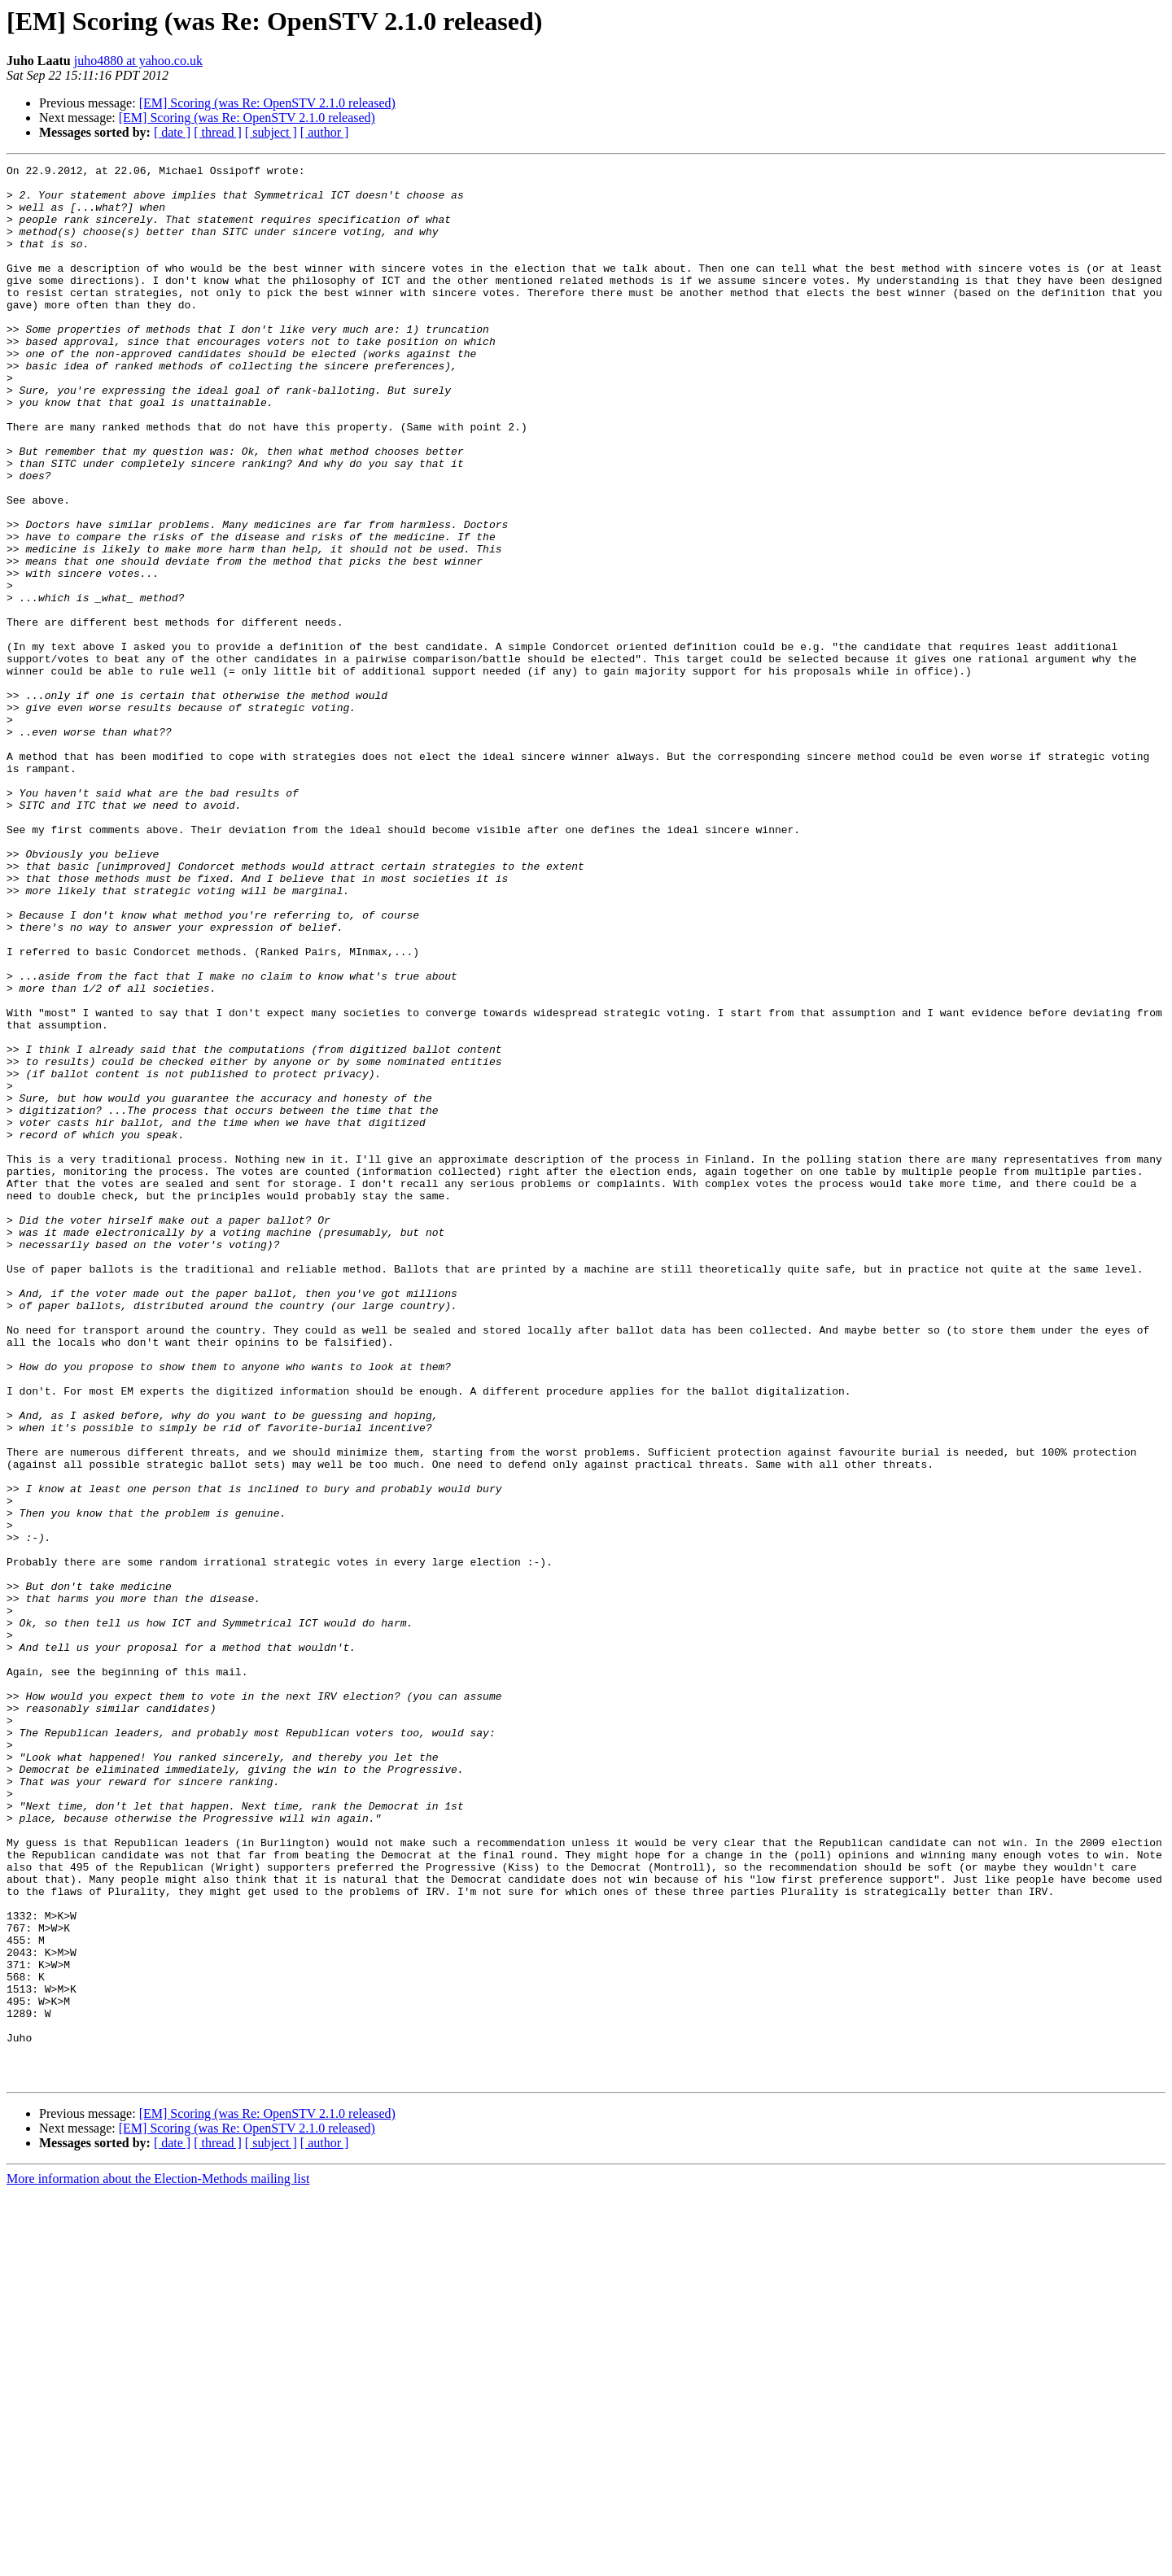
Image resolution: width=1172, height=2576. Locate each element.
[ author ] (324, 132)
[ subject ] (271, 132)
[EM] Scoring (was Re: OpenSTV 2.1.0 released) (267, 103)
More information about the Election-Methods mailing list (158, 2562)
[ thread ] (218, 132)
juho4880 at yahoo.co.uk (138, 61)
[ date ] (172, 132)
